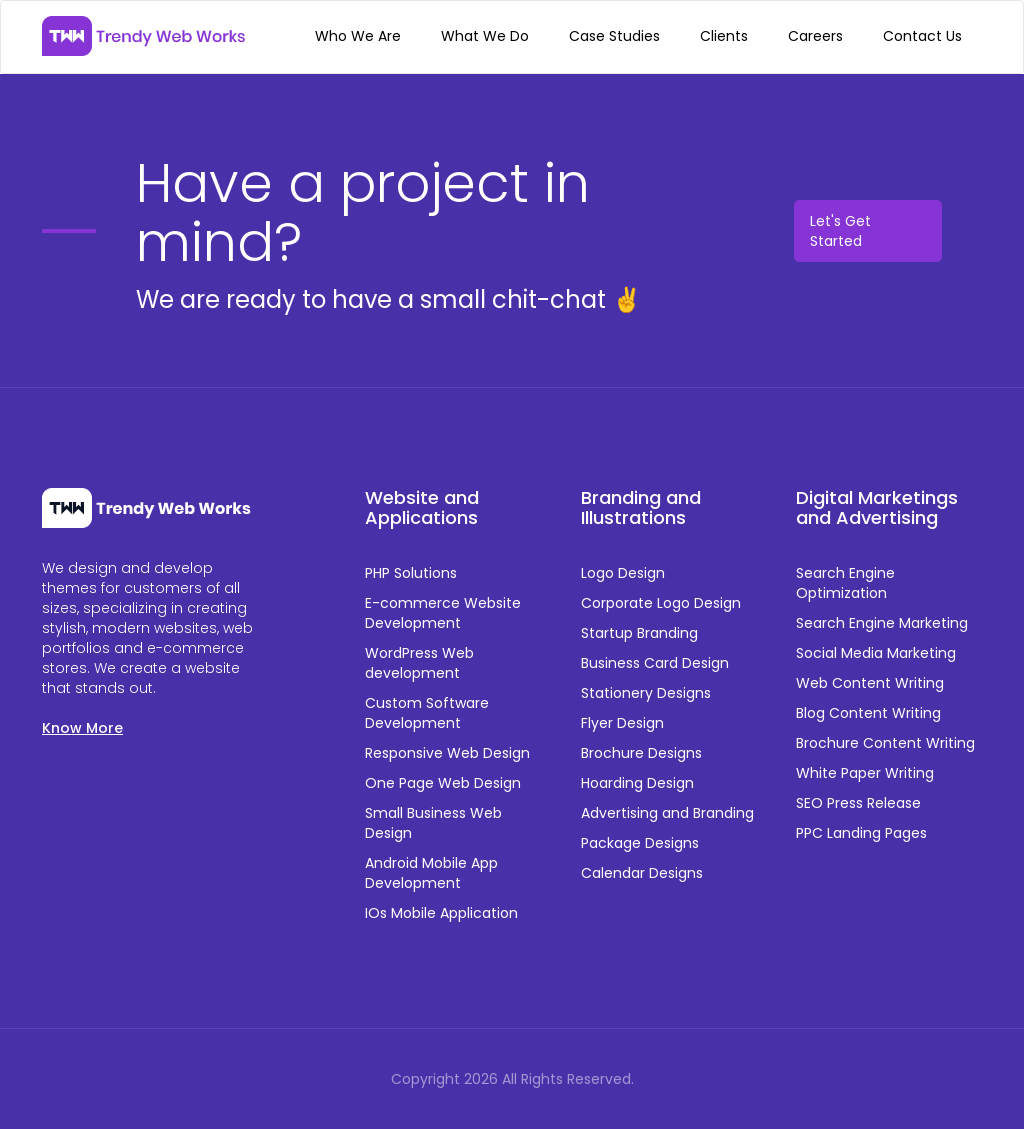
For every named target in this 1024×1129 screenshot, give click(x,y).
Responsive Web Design (447, 753)
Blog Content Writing (868, 713)
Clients (724, 36)
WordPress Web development (419, 663)
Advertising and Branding (667, 813)
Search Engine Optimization (845, 583)
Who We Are (358, 36)
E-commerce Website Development (443, 613)
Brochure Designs (641, 753)
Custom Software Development (427, 713)
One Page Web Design (443, 783)
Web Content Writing (870, 683)
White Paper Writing (865, 773)
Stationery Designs (646, 693)
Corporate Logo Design (661, 603)
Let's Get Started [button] (840, 231)
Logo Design (623, 573)
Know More (82, 728)
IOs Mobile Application (441, 913)
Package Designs (640, 843)
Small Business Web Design (433, 823)
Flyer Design (622, 723)
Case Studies (614, 36)
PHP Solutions (411, 573)
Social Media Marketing (876, 653)
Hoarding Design (637, 783)
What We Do (485, 36)
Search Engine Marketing (882, 623)
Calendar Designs (642, 873)
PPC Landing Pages (861, 833)
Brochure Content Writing (885, 743)
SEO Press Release (858, 803)
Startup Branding (639, 633)
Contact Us (922, 36)
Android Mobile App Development (431, 873)
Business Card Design (655, 663)
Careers (815, 36)
